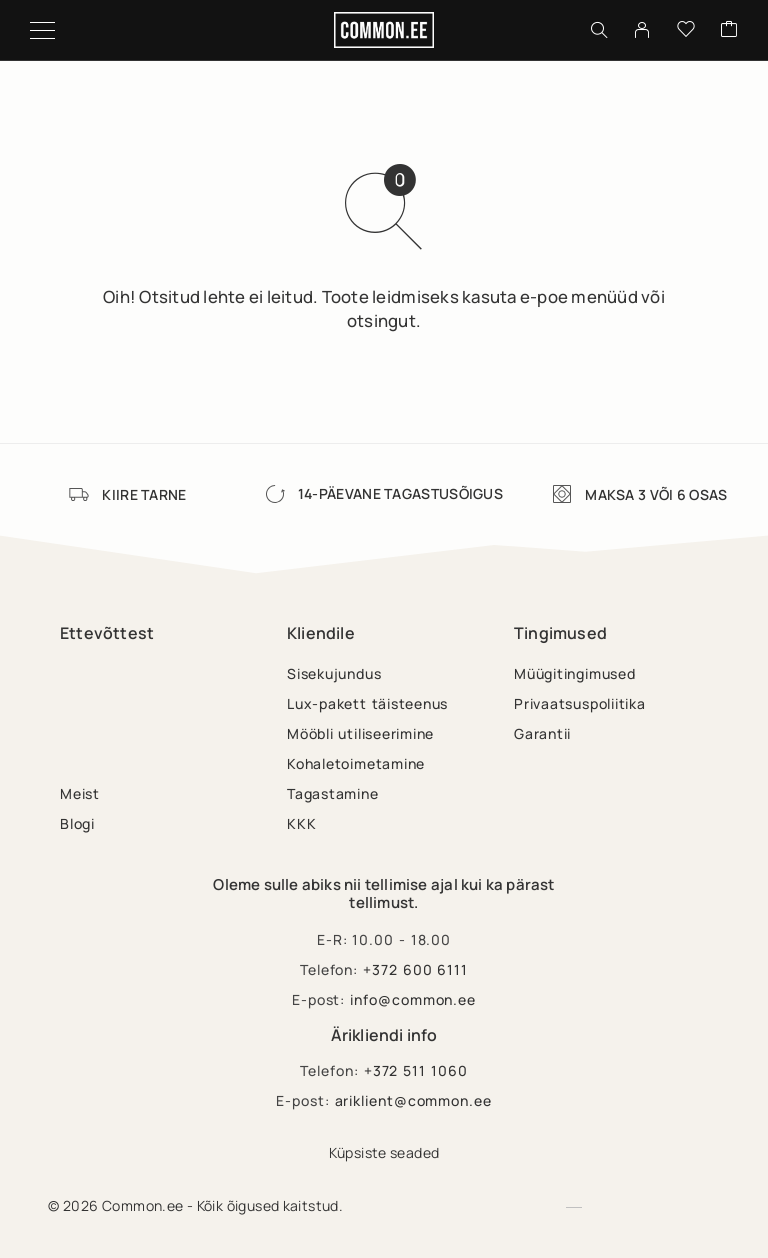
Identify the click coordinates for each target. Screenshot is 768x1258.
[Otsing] (599, 30)
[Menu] (42, 30)
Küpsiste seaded (384, 1152)
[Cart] (729, 30)
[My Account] (642, 30)
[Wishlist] (686, 30)
